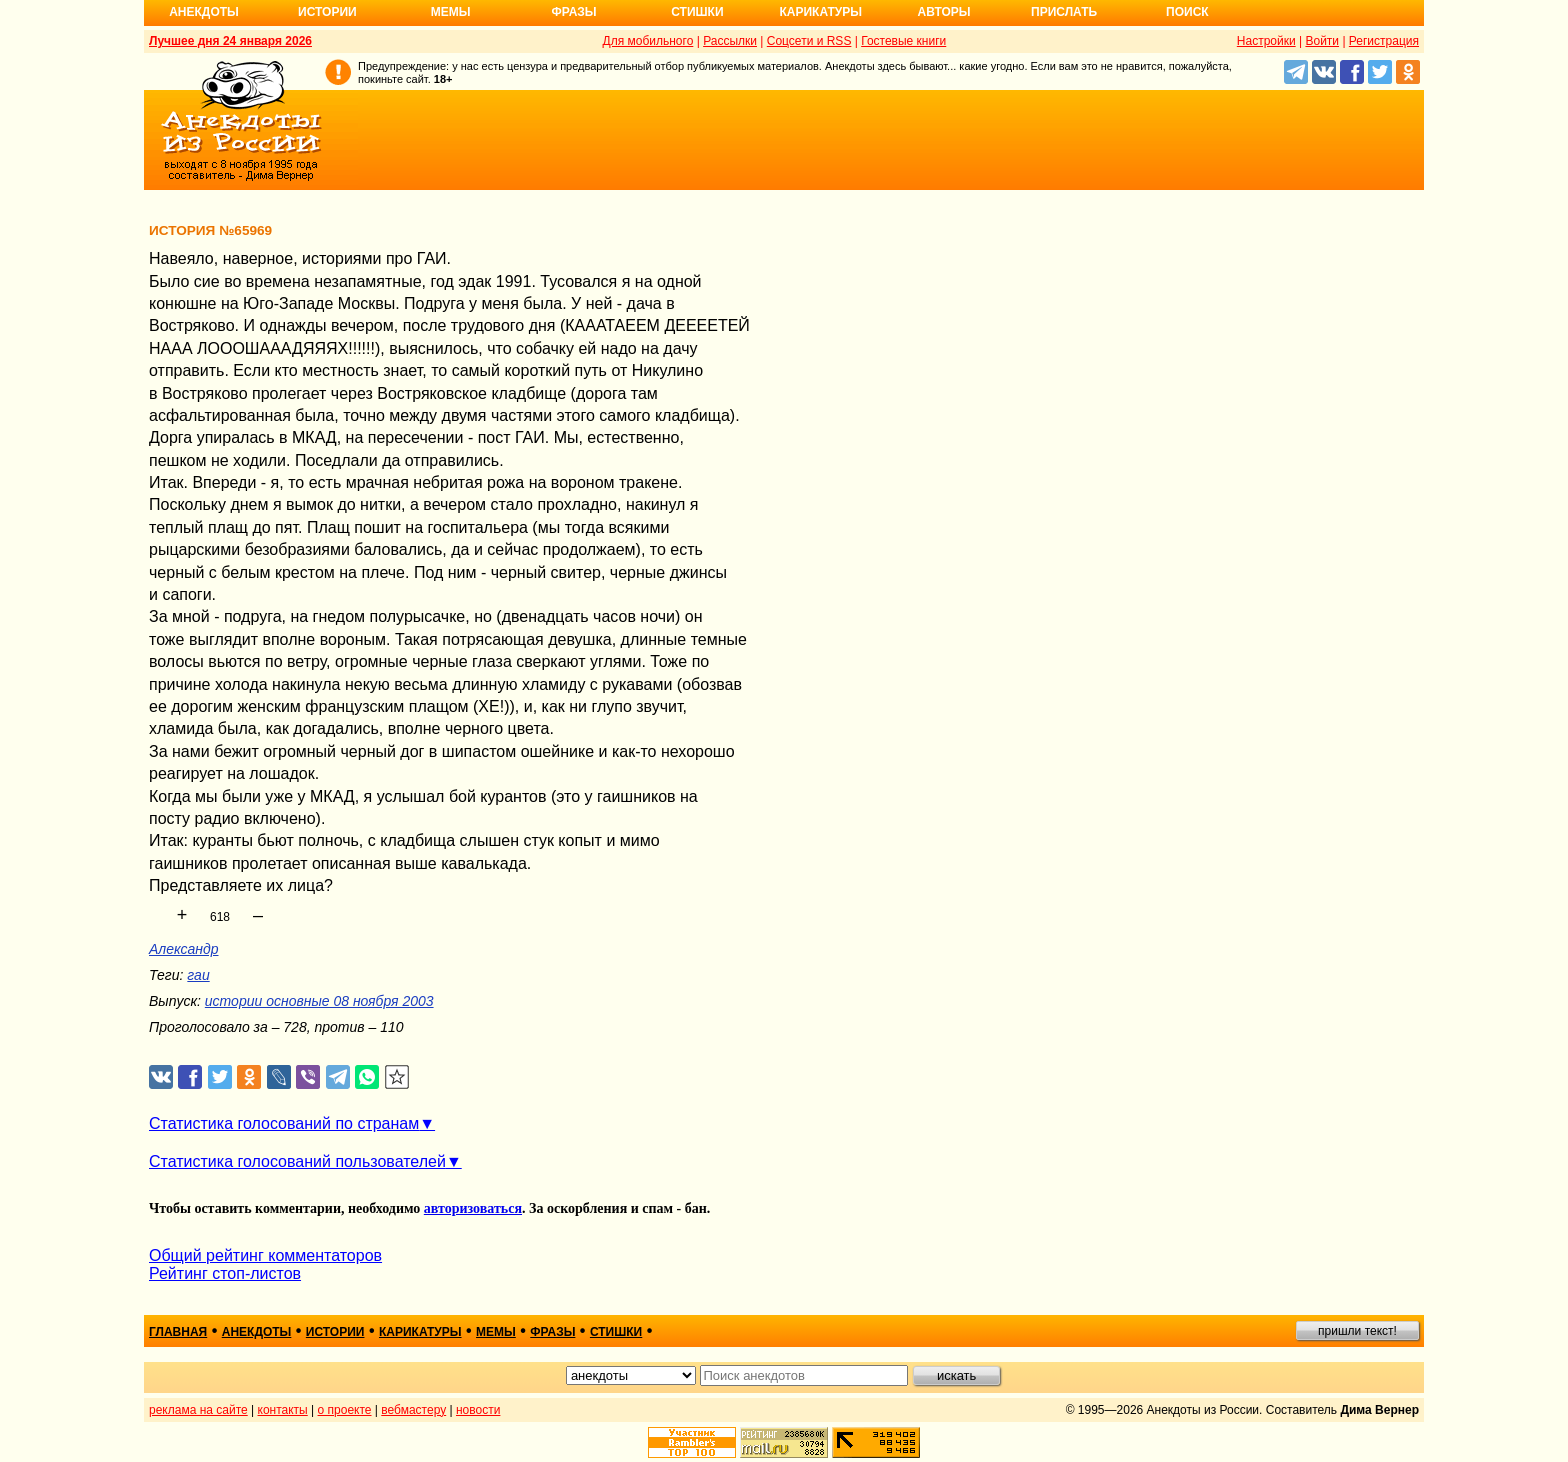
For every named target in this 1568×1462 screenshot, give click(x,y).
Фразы (573, 12)
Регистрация (1384, 41)
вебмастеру (413, 1410)
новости (478, 1410)
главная (178, 1332)
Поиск (1187, 12)
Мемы (451, 12)
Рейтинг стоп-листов (225, 1273)
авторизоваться (473, 1208)
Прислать (1064, 12)
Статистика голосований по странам (284, 1123)
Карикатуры (820, 12)
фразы (552, 1332)
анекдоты (257, 1332)
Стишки (697, 12)
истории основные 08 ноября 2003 (319, 1001)
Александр (184, 949)
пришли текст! (1357, 1331)
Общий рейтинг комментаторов (265, 1255)
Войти (1322, 41)
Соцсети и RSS (809, 41)
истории (335, 1332)
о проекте (345, 1410)
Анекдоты (204, 12)
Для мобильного (648, 41)
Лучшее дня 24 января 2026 (230, 41)
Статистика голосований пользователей (297, 1161)
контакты (283, 1410)
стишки (616, 1332)
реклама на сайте (198, 1410)
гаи (198, 975)
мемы (496, 1332)
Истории (327, 12)
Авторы (944, 12)
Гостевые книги (903, 41)
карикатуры (420, 1332)
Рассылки (730, 41)
